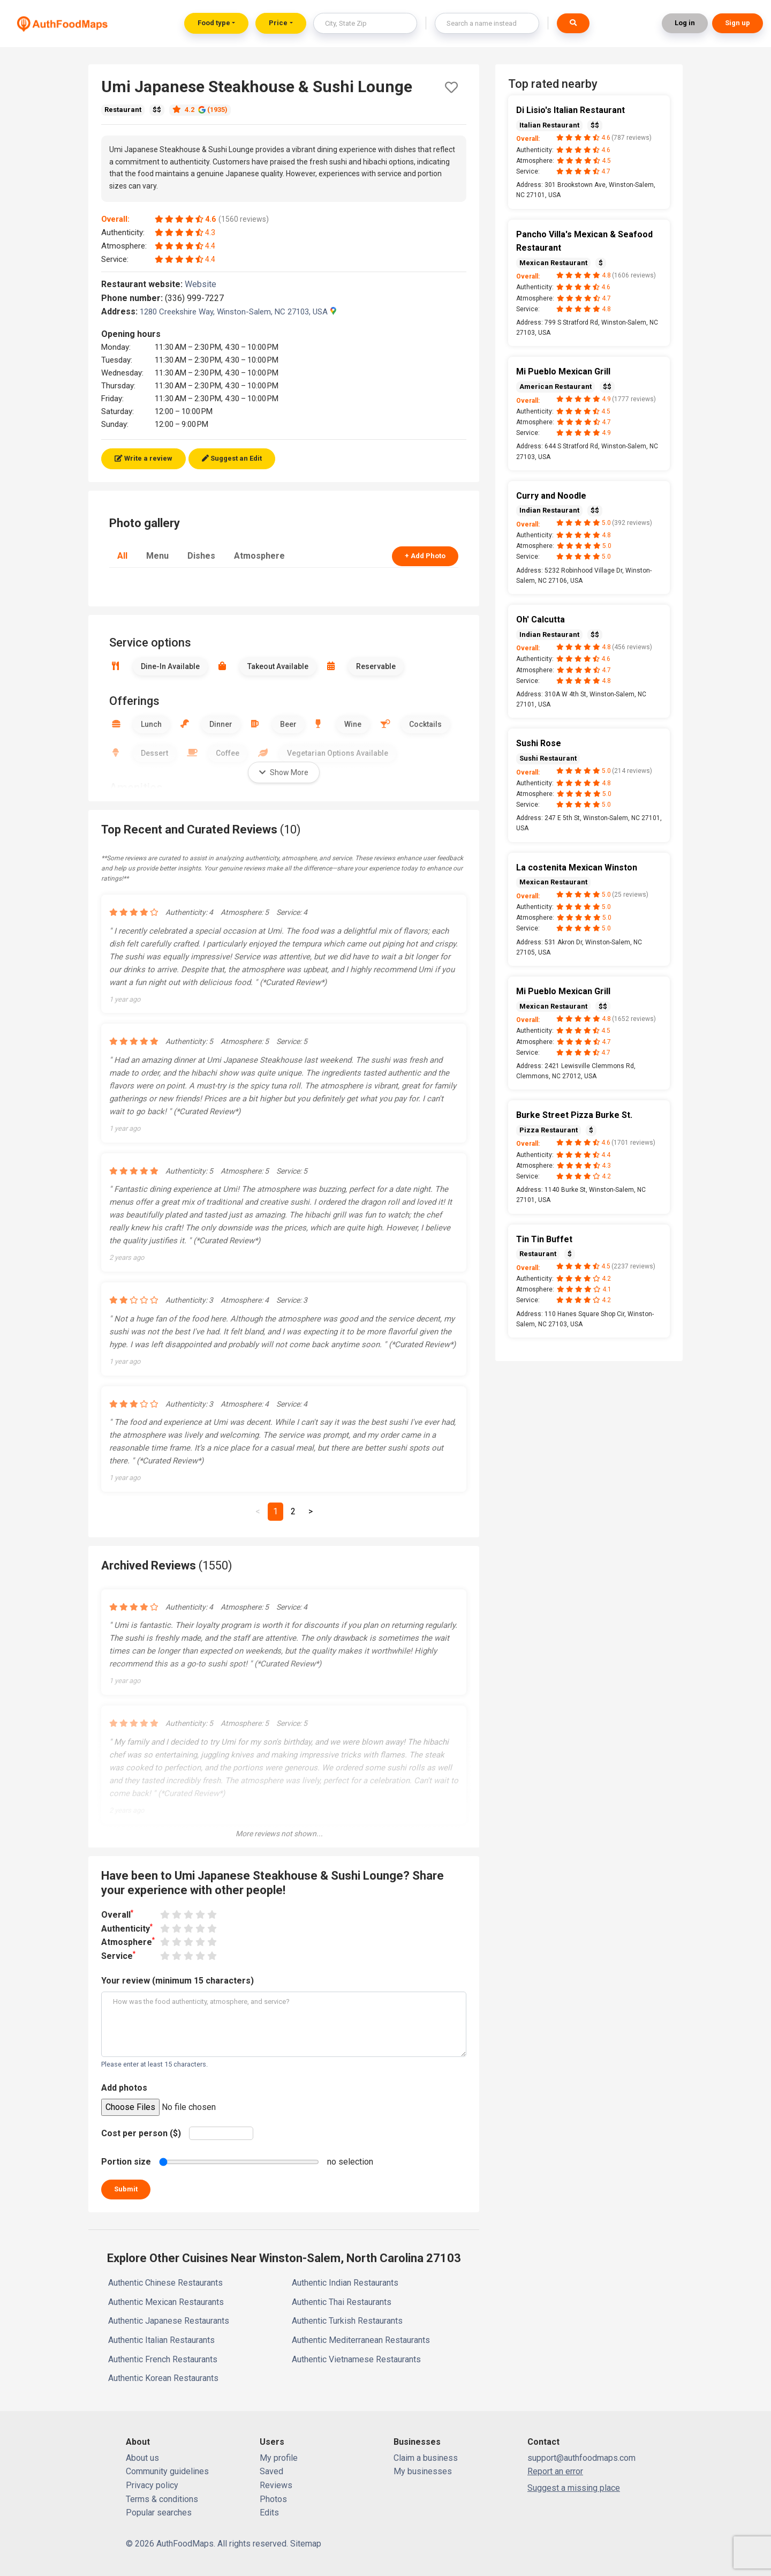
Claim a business (426, 2458)
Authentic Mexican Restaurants (166, 2302)
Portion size (126, 2162)
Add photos (124, 2088)
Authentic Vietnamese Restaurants (356, 2359)
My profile (279, 2458)
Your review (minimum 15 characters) (177, 1981)
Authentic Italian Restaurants (161, 2340)
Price (278, 23)
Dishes (201, 556)
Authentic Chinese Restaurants (165, 2283)
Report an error (555, 2471)
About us (142, 2458)
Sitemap (305, 2544)
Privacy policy (152, 2485)
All (122, 556)
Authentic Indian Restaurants (345, 2283)
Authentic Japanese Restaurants (168, 2321)
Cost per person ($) (141, 2133)
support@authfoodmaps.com (581, 2458)
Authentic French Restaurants (162, 2359)
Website (205, 284)
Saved (271, 2471)
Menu (157, 556)
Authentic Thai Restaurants (341, 2302)
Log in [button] (685, 23)
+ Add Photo (425, 556)
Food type (214, 23)
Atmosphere (259, 556)
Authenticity (127, 1928)
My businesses (423, 2471)
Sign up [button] (737, 23)
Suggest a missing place (573, 2488)
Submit (126, 2189)
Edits (269, 2512)
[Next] (310, 1512)
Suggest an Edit (232, 458)
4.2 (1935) (200, 110)
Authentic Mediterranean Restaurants (361, 2340)
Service (118, 1955)
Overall (117, 1914)
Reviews (276, 2485)
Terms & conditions (162, 2499)
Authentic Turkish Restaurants (347, 2321)
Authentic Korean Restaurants (163, 2378)
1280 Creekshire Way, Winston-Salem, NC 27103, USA (238, 312)
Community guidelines (167, 2471)
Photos (273, 2499)
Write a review (143, 458)
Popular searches (159, 2512)
